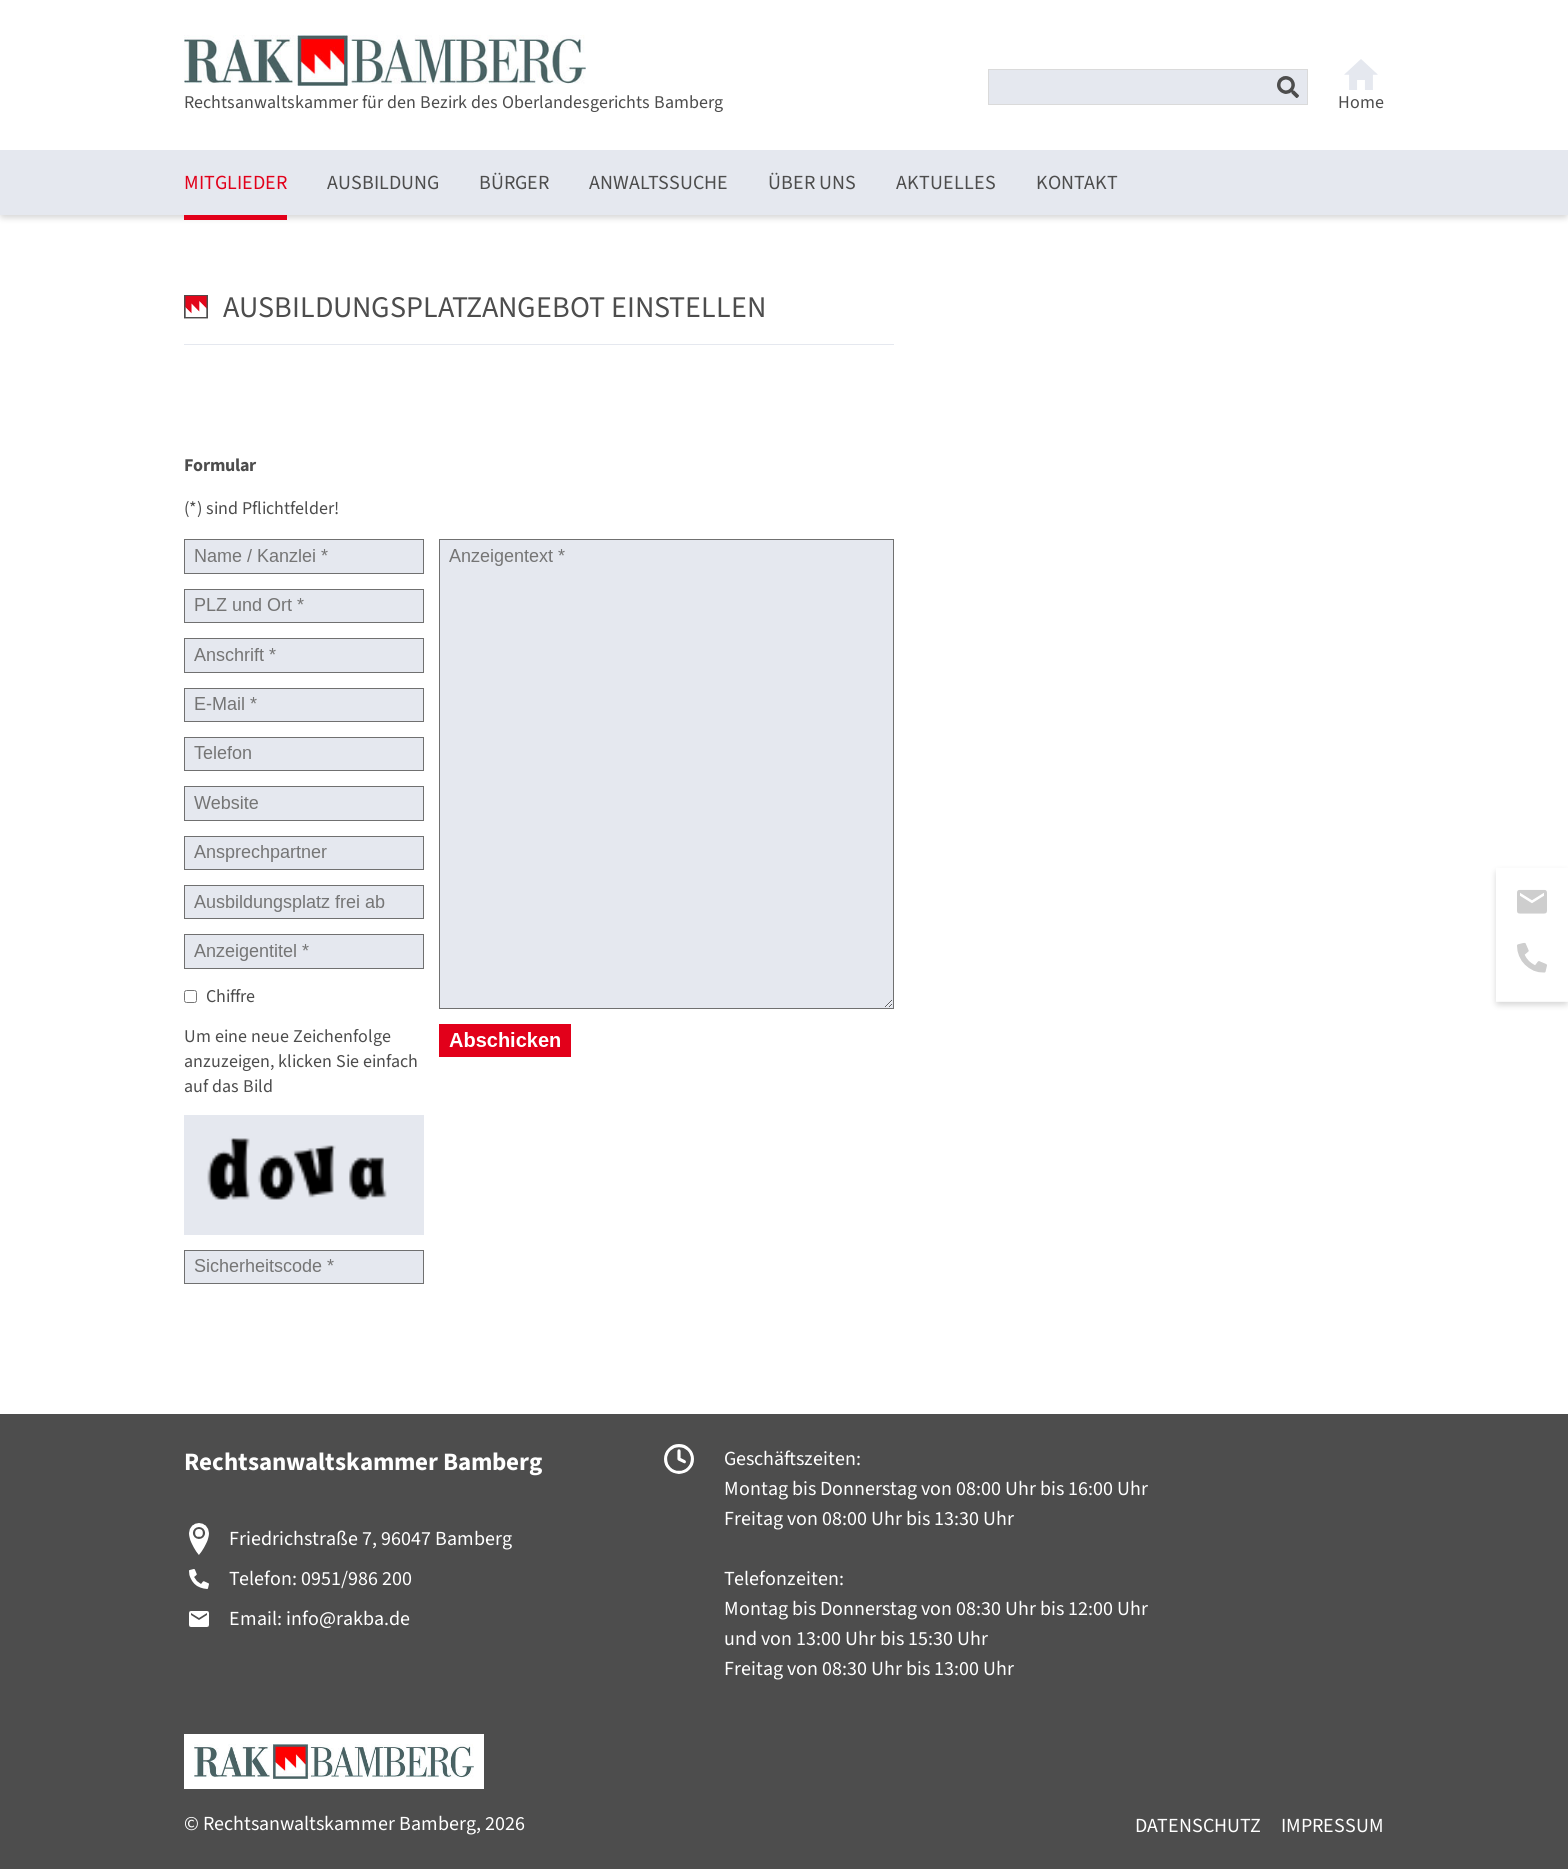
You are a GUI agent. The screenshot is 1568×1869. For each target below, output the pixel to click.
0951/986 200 (356, 1579)
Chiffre (230, 996)
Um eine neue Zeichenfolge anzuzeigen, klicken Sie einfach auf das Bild (301, 1061)
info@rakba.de (348, 1619)
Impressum (1332, 1826)
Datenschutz (1198, 1826)
